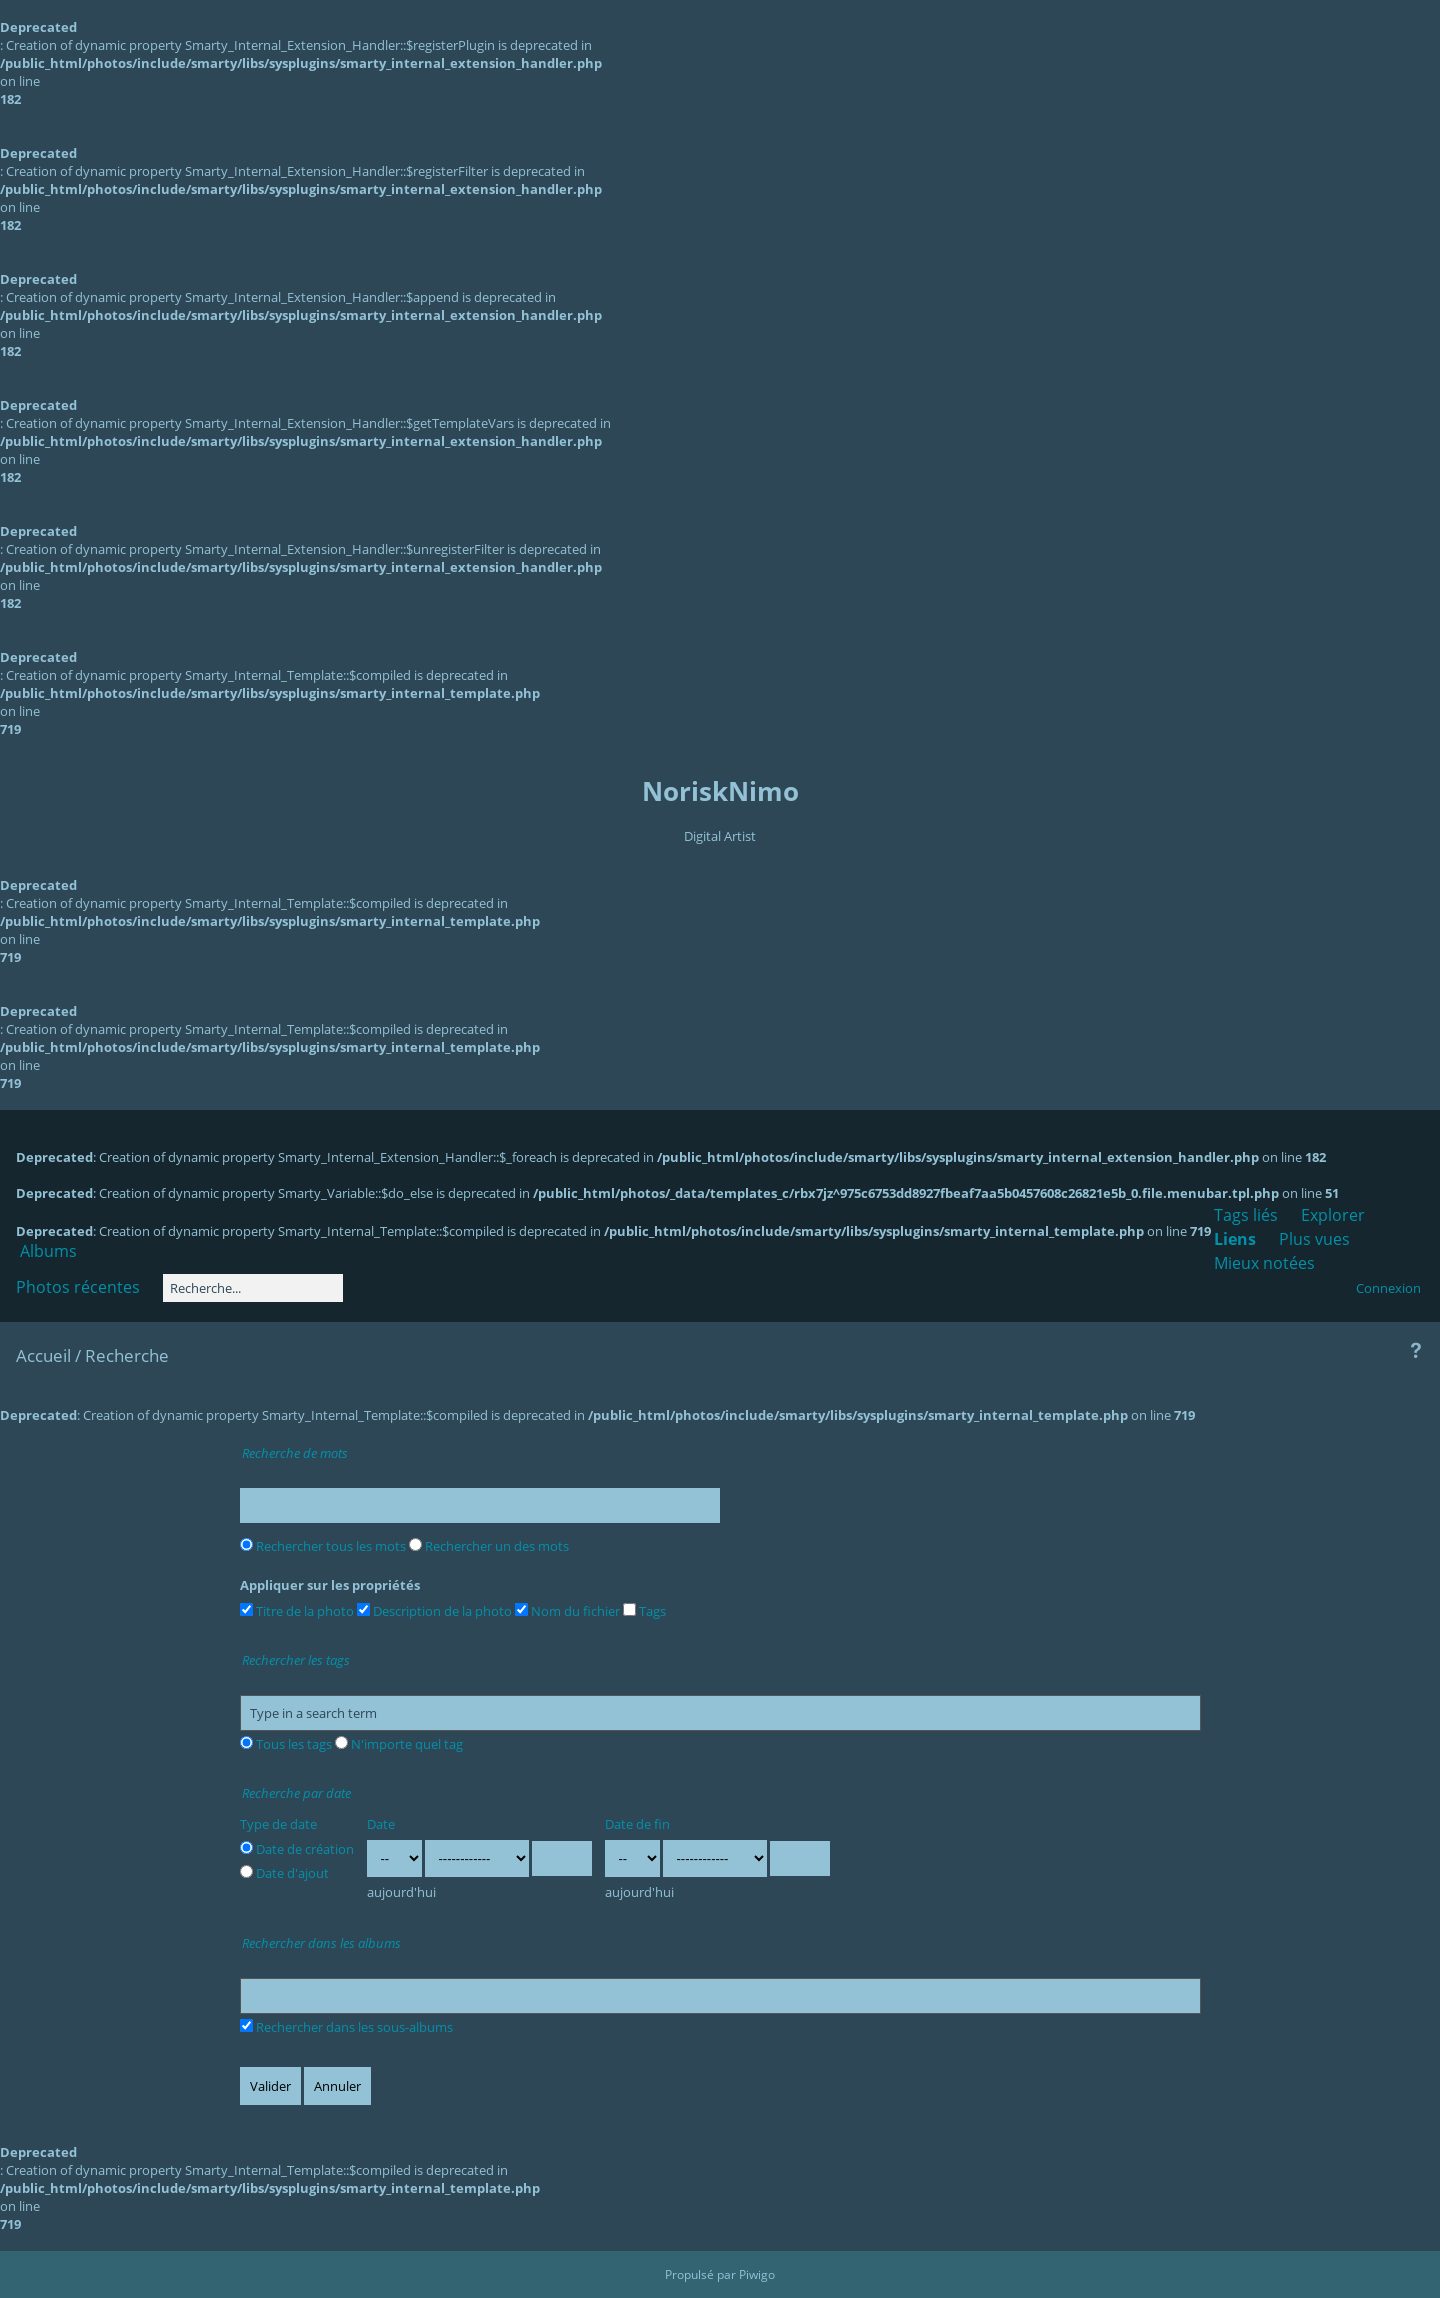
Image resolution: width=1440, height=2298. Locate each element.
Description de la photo (434, 1611)
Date (381, 1824)
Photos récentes (78, 1287)
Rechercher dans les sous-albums (346, 2027)
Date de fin (637, 1824)
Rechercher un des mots (489, 1546)
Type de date (278, 1824)
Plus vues (1314, 1239)
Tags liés (1246, 1215)
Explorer (1333, 1215)
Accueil (43, 1355)
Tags (644, 1611)
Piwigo (757, 2274)
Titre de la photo (297, 1611)
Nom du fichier (567, 1611)
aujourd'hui (401, 1892)
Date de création (297, 1849)
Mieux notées (1264, 1263)
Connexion (1388, 1288)
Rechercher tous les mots (323, 1546)
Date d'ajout (284, 1873)
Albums (48, 1251)
